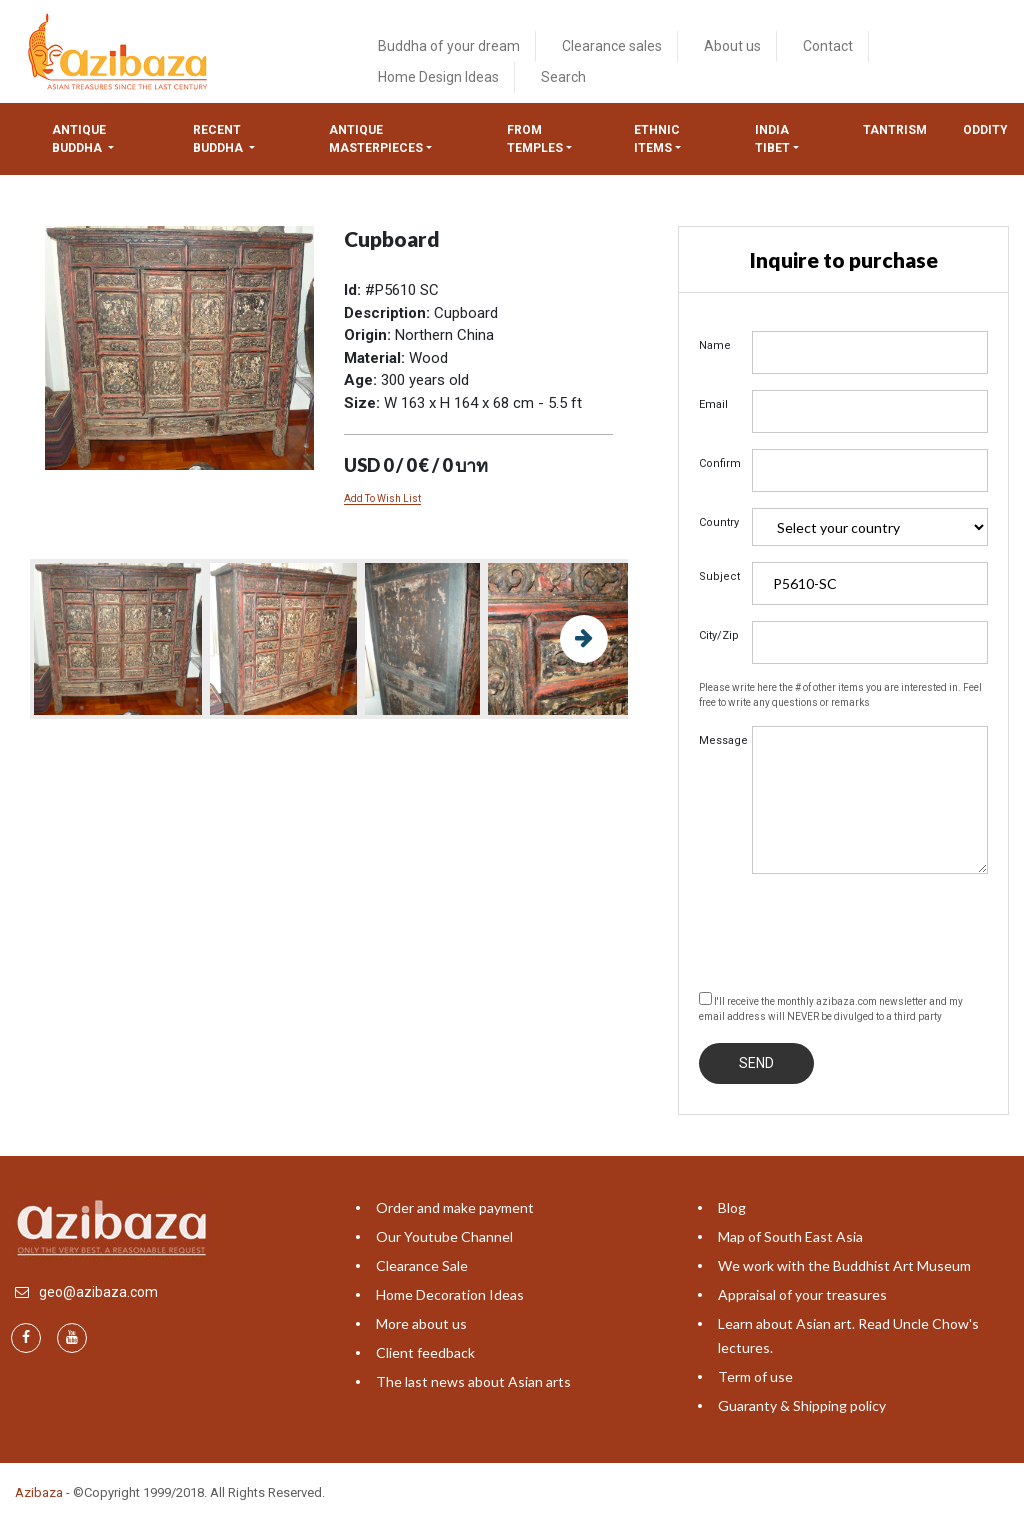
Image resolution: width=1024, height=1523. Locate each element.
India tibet (772, 139)
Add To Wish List (382, 498)
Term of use (755, 1376)
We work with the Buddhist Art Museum (844, 1265)
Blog (732, 1207)
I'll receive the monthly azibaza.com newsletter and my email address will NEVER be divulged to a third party (831, 1007)
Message (718, 740)
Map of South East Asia (790, 1236)
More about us (421, 1323)
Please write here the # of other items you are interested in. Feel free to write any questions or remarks (840, 695)
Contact (828, 46)
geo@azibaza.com (98, 1292)
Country (718, 522)
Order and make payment (455, 1207)
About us (732, 46)
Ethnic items (657, 139)
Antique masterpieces (376, 139)
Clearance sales (612, 46)
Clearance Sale (422, 1265)
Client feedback (425, 1352)
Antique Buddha (79, 139)
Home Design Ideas (438, 77)
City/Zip (718, 635)
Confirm (718, 463)
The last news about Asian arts (473, 1381)
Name (715, 345)
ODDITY (985, 130)
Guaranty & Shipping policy (802, 1405)
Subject (718, 576)
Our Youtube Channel (444, 1236)
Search (563, 77)
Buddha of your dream (449, 46)
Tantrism (895, 130)
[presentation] (851, 929)
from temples (535, 139)
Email (713, 404)
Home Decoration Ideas (450, 1294)
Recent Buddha (219, 139)
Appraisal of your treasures (802, 1294)
